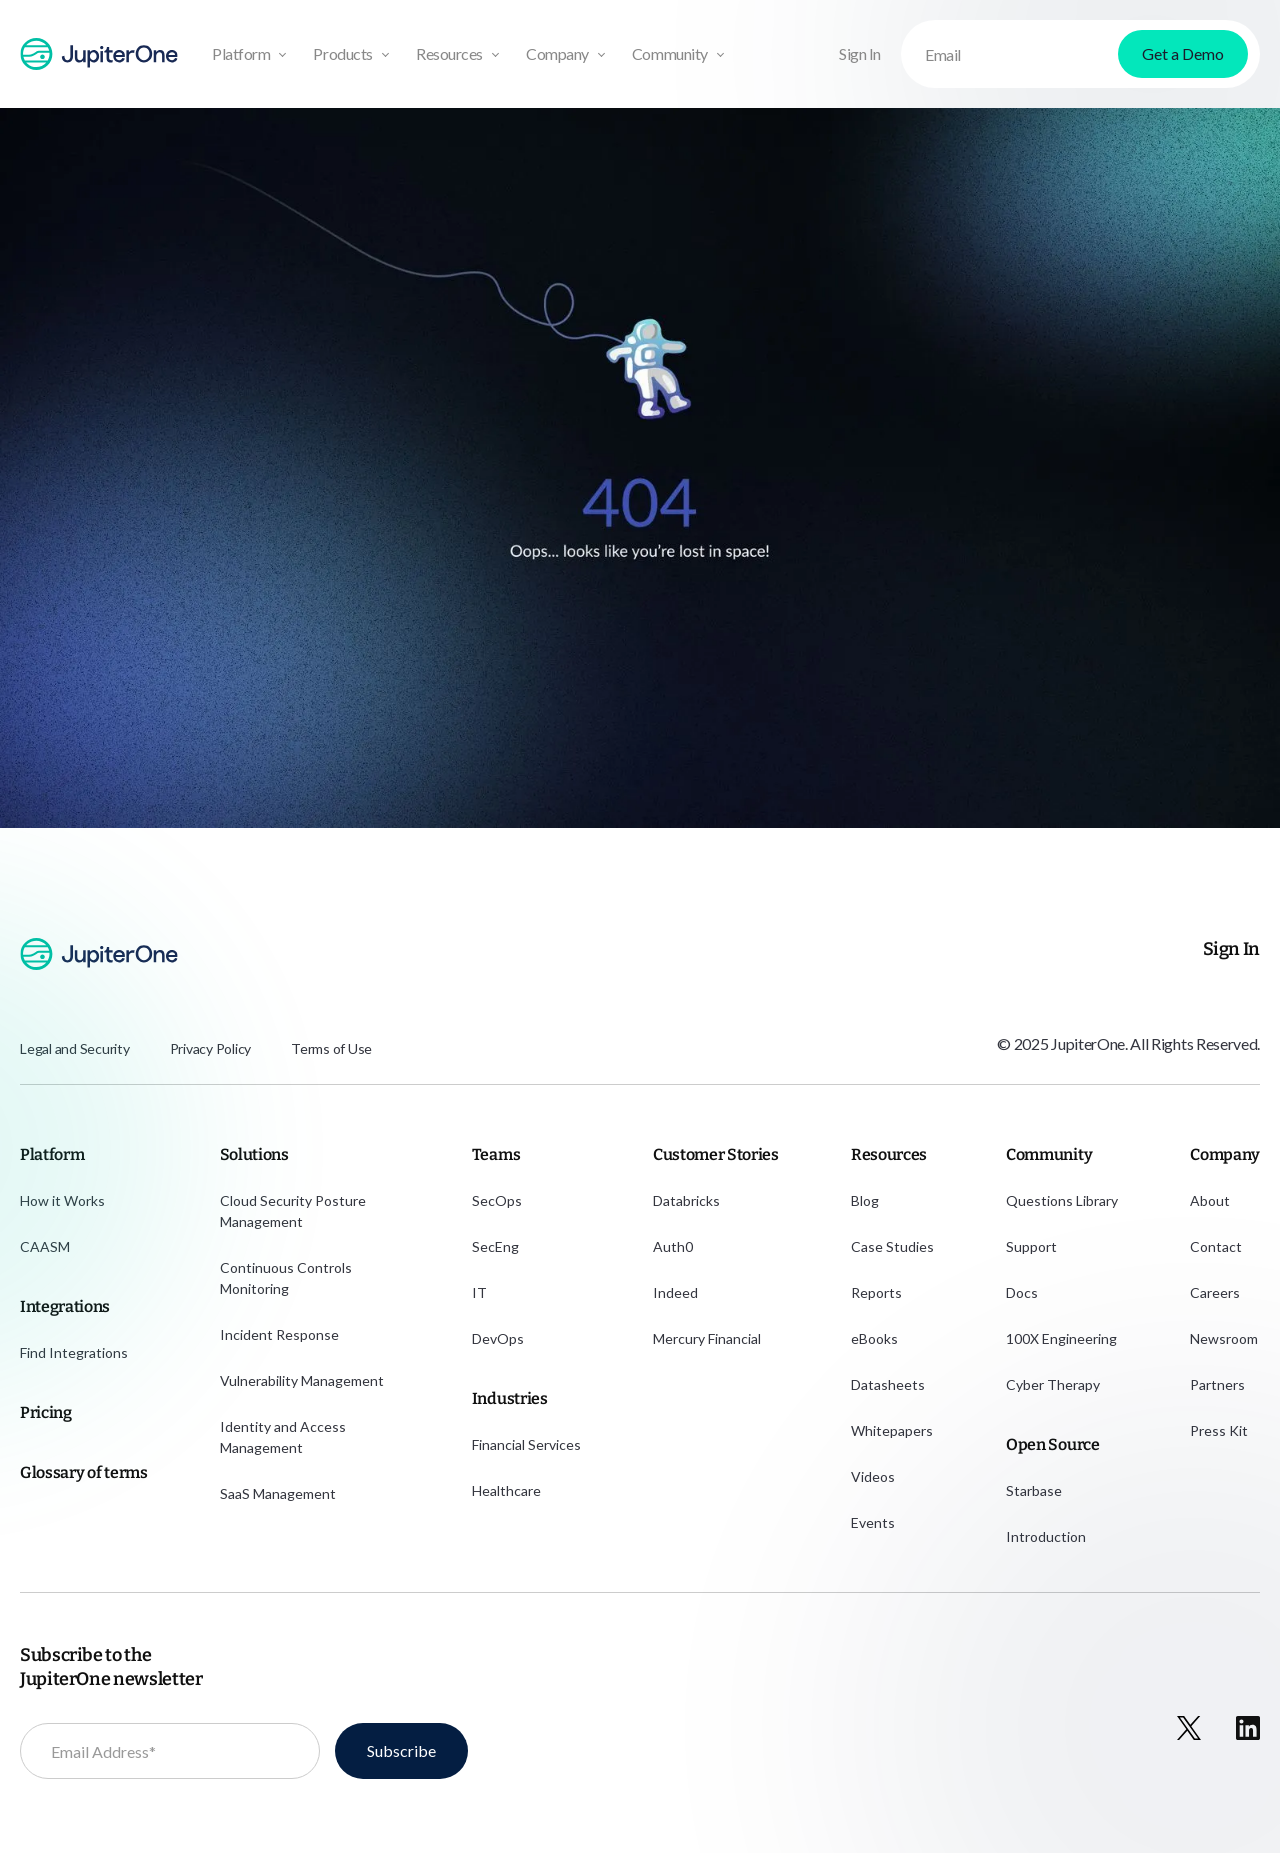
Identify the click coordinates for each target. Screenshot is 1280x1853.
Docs (1022, 1292)
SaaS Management (278, 1493)
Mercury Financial (707, 1338)
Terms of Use (331, 1048)
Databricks (686, 1200)
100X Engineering (1061, 1338)
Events (873, 1522)
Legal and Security (75, 1048)
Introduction (1046, 1536)
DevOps (498, 1338)
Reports (876, 1292)
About (1210, 1200)
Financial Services (526, 1444)
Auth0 (673, 1246)
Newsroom (1224, 1338)
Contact (1216, 1246)
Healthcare (506, 1490)
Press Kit (1219, 1430)
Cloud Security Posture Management (293, 1211)
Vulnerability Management (302, 1380)
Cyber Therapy (1053, 1384)
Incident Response (279, 1334)
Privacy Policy (211, 1048)
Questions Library (1062, 1200)
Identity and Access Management (283, 1437)
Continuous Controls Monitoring (286, 1278)
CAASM (45, 1246)
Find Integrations (74, 1352)
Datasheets (888, 1384)
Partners (1217, 1384)
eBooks (874, 1338)
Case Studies (892, 1246)
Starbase (1034, 1490)
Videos (873, 1476)
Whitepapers (892, 1430)
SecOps (497, 1200)
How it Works (62, 1200)
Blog (865, 1200)
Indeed (675, 1292)
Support (1031, 1246)
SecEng (495, 1246)
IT (479, 1292)
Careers (1215, 1292)
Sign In (860, 53)
